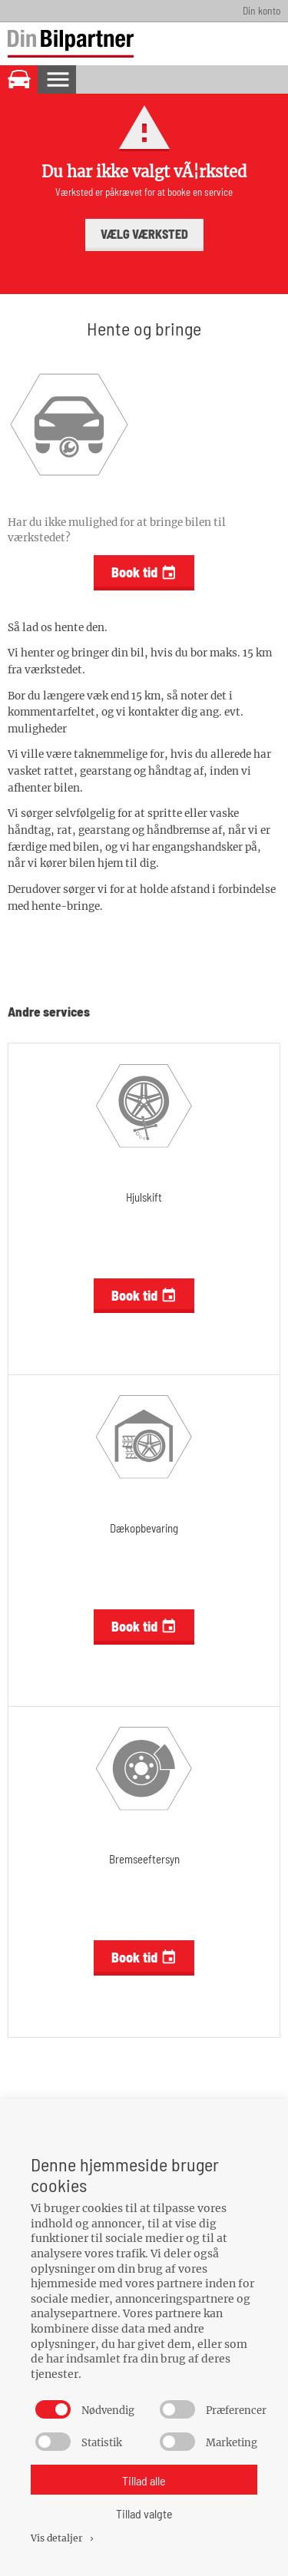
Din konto (261, 10)
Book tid (144, 572)
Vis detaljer (63, 2538)
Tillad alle (144, 2480)
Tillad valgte (144, 2513)
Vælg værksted (144, 234)
